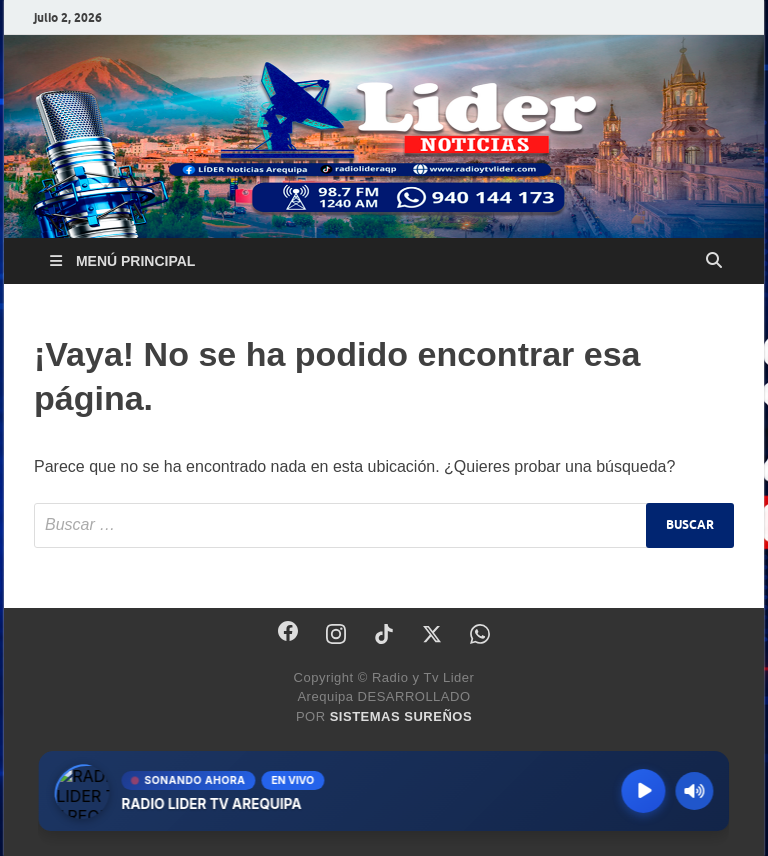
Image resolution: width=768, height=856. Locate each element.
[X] (432, 634)
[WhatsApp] (480, 634)
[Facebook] (288, 631)
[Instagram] (336, 634)
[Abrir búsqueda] (714, 261)
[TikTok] (384, 634)
